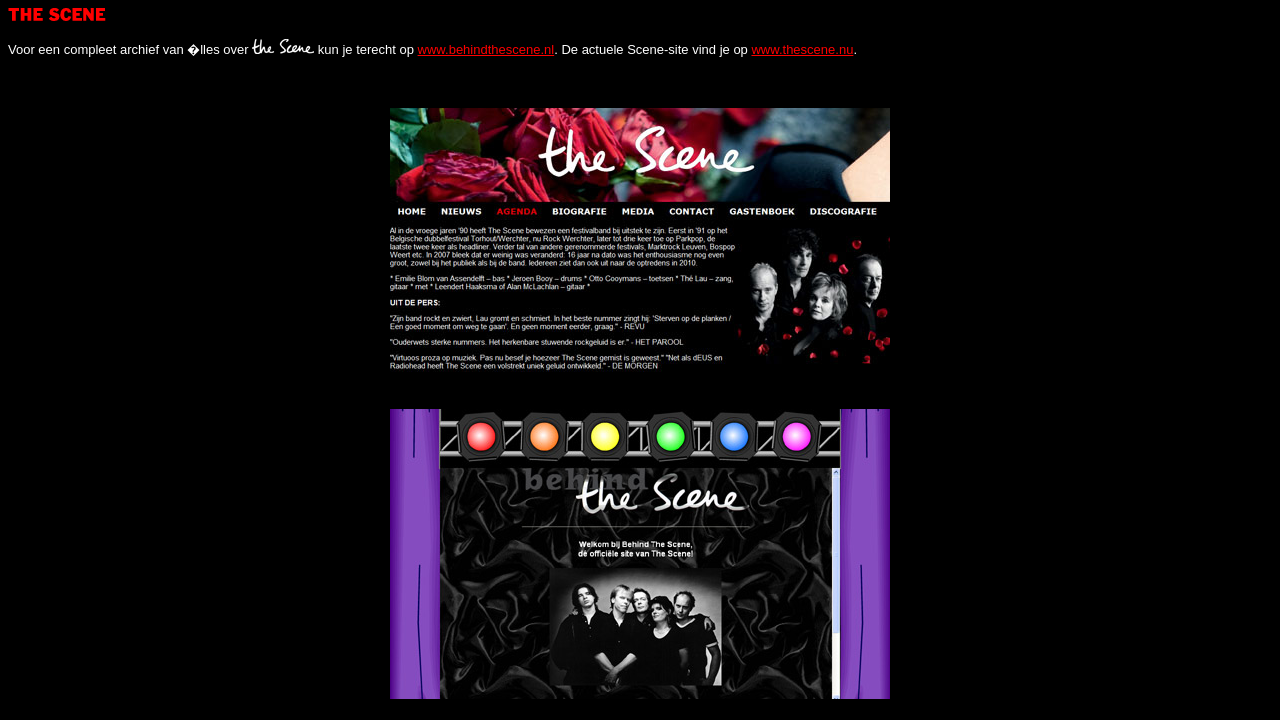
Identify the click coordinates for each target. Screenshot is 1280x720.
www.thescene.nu (802, 49)
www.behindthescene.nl (486, 49)
